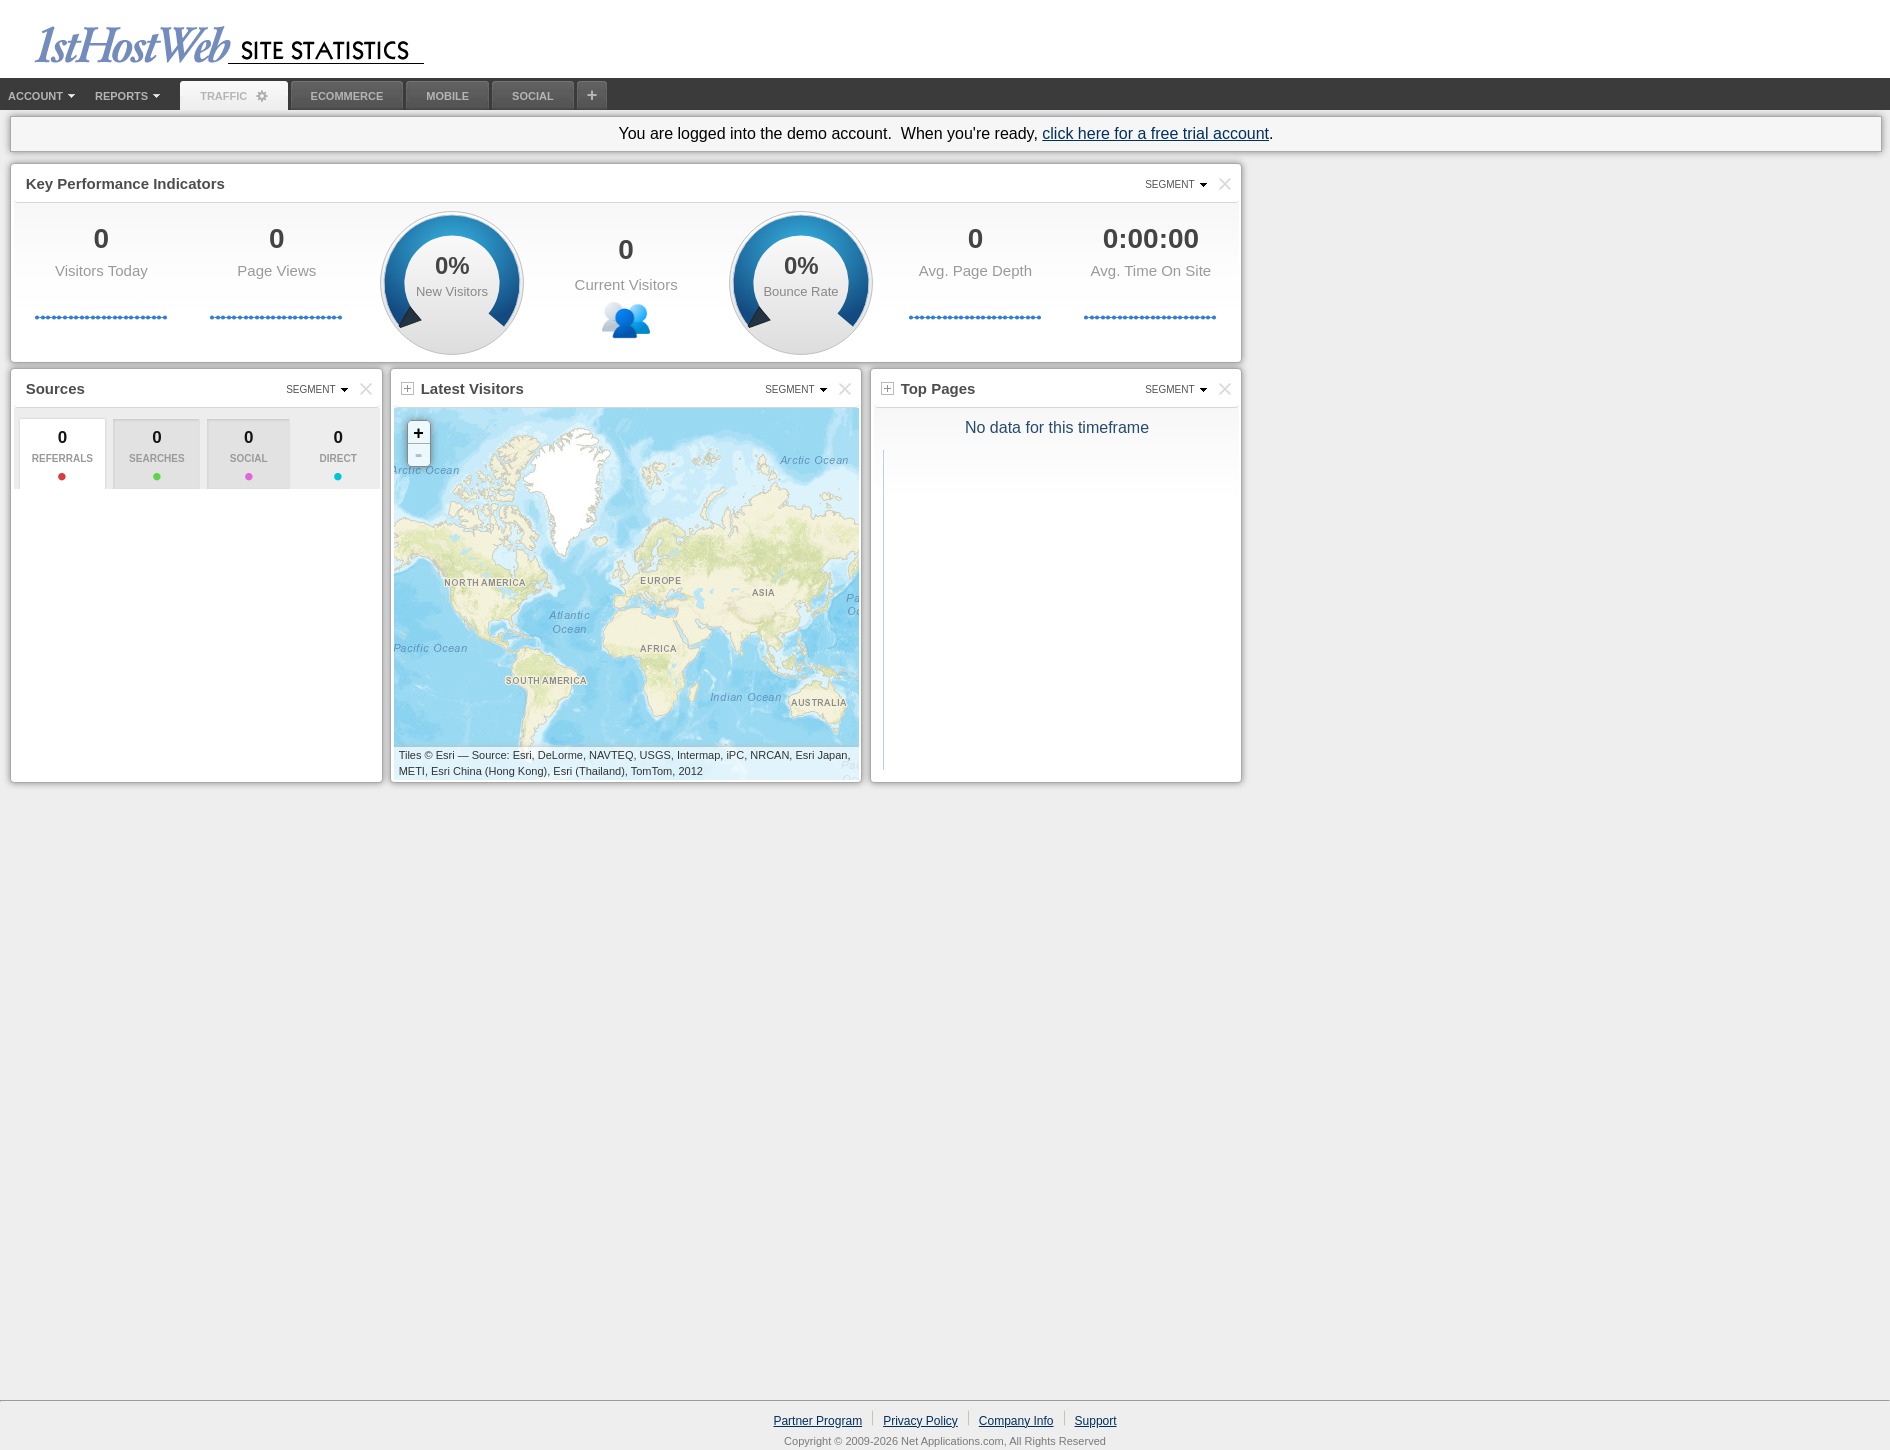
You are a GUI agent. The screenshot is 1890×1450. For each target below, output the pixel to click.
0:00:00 (1151, 238)
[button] (1225, 184)
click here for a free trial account (1155, 133)
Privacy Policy (920, 1421)
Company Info (1016, 1421)
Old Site (1745, 24)
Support (1096, 1421)
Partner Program (817, 1421)
